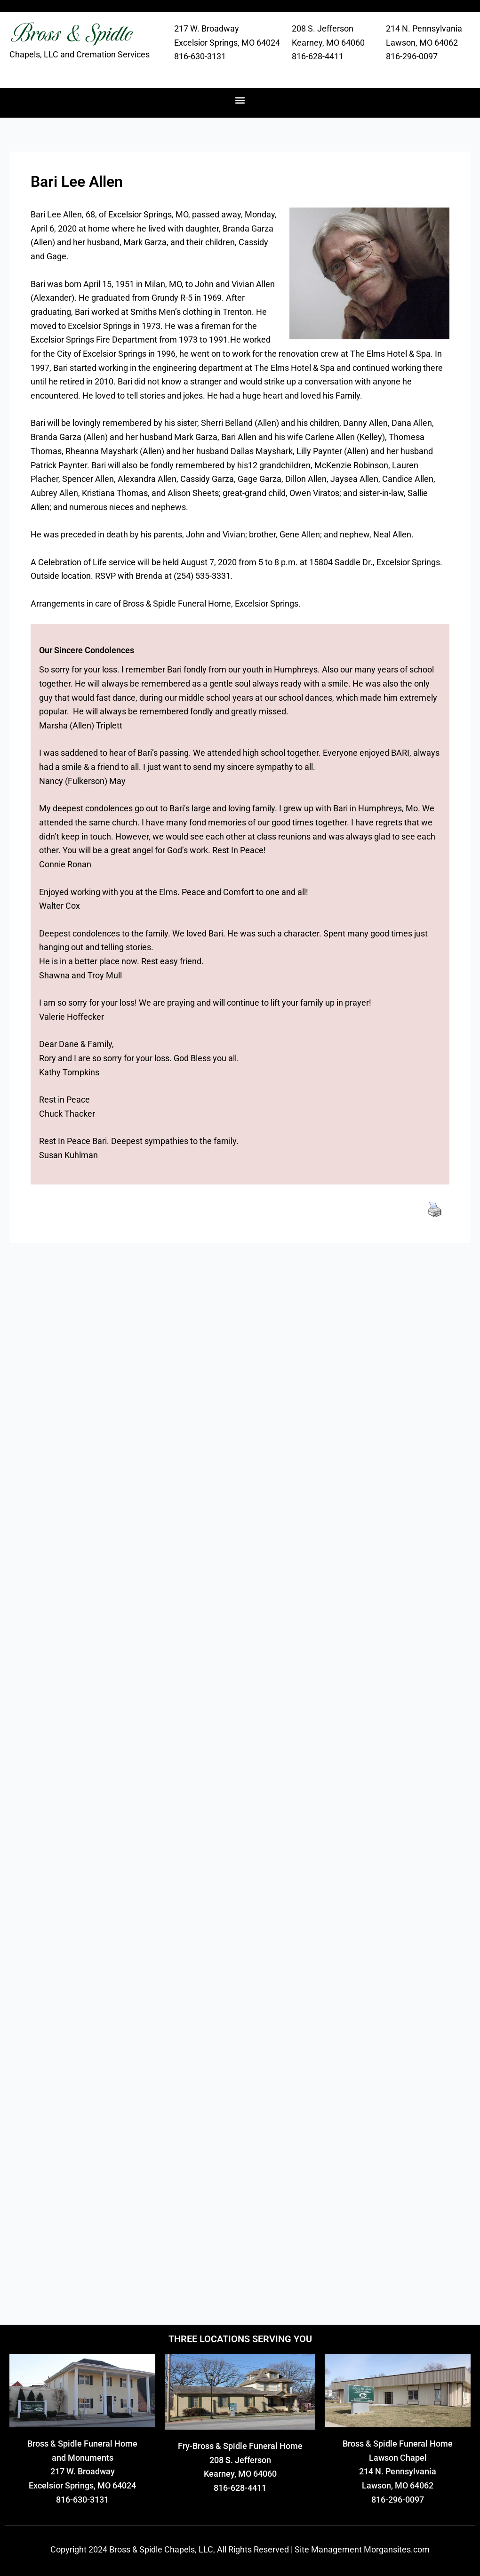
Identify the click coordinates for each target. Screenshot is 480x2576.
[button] (240, 100)
